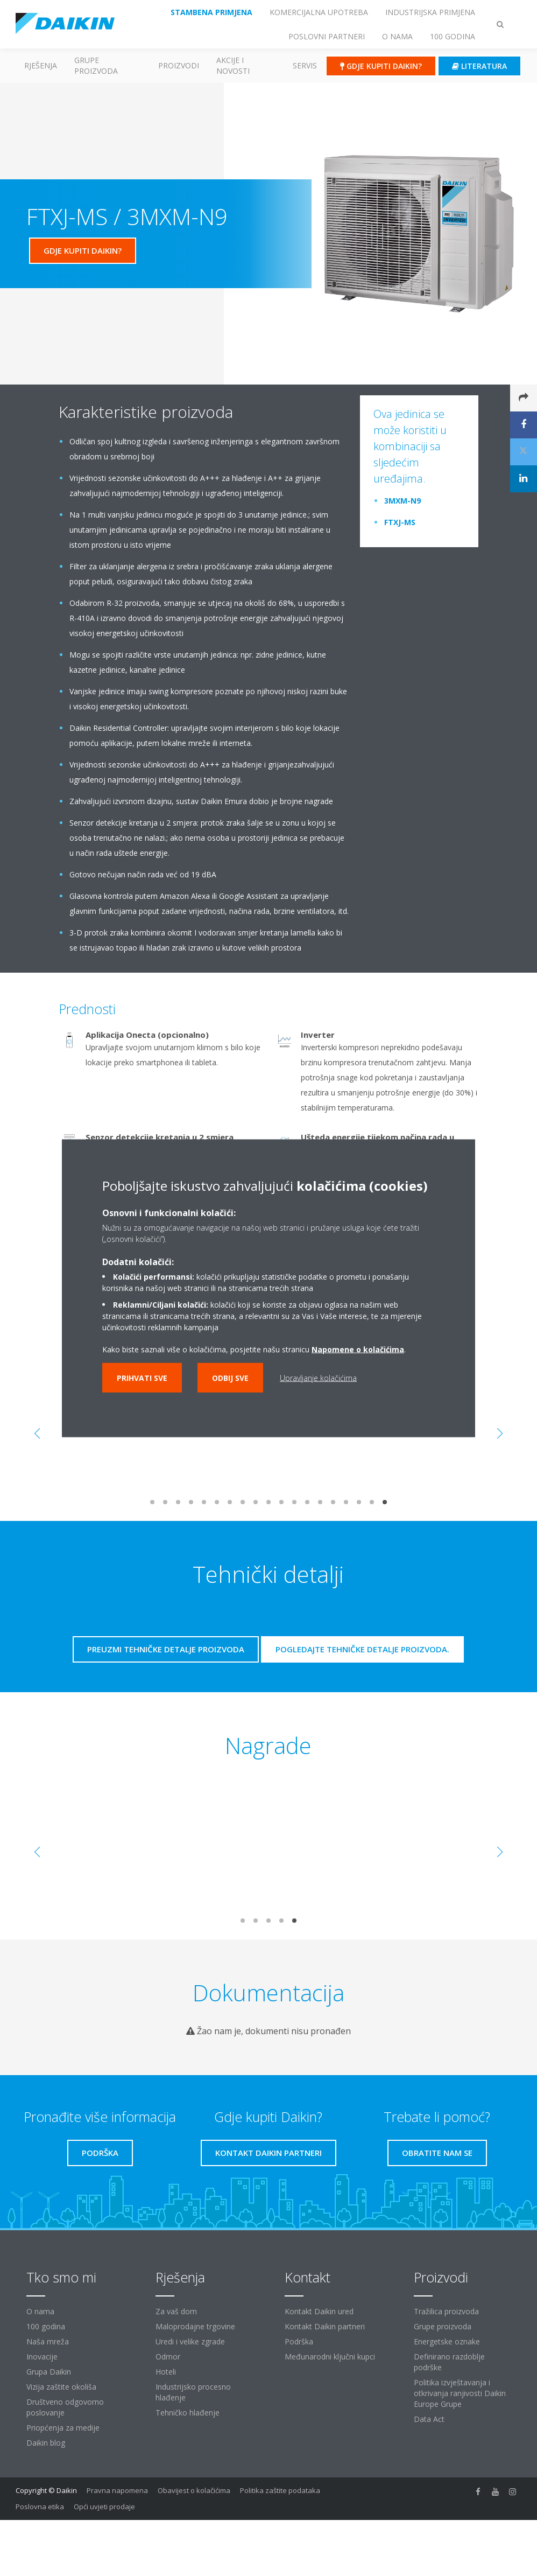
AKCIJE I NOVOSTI (233, 65)
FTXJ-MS (399, 522)
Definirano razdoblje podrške (449, 2361)
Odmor (168, 2356)
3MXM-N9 (402, 500)
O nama (40, 2311)
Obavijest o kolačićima (194, 2490)
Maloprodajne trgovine (195, 2326)
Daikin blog (45, 2443)
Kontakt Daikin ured (319, 2311)
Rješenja (40, 65)
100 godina (45, 2326)
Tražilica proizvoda (446, 2311)
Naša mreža (47, 2341)
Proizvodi (178, 65)
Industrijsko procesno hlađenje (193, 2392)
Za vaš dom (176, 2311)
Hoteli (166, 2371)
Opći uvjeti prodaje (104, 2506)
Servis (305, 65)
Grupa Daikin (48, 2371)
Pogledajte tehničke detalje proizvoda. (362, 1649)
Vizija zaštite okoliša (61, 2387)
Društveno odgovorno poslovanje (65, 2407)
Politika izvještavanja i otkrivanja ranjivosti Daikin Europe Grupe (460, 2393)
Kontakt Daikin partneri (325, 2326)
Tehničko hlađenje (188, 2412)
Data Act (429, 2419)
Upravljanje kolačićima (318, 1377)
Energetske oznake (447, 2341)
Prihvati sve (142, 1377)
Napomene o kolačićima (358, 1349)
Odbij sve (230, 1377)
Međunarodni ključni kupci (330, 2356)
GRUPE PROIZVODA (96, 65)
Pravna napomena (117, 2490)
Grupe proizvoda (442, 2326)
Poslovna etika (40, 2506)
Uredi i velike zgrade (190, 2341)
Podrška (299, 2341)
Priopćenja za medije (63, 2428)
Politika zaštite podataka (280, 2490)
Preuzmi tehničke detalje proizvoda (165, 1649)
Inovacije (42, 2356)
